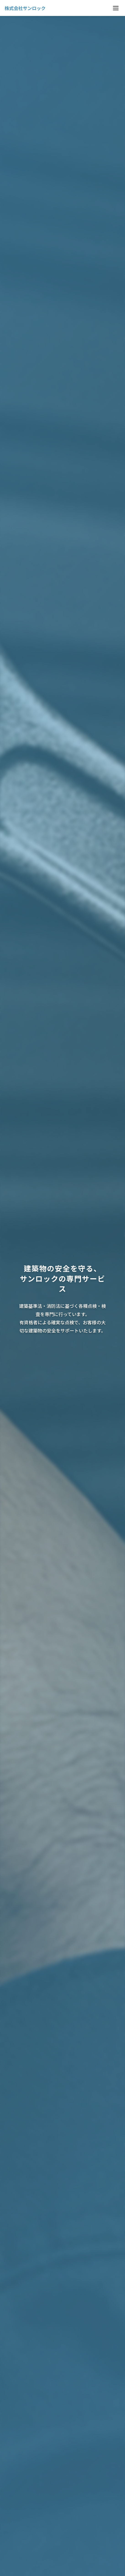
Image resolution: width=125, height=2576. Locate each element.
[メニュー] (115, 8)
